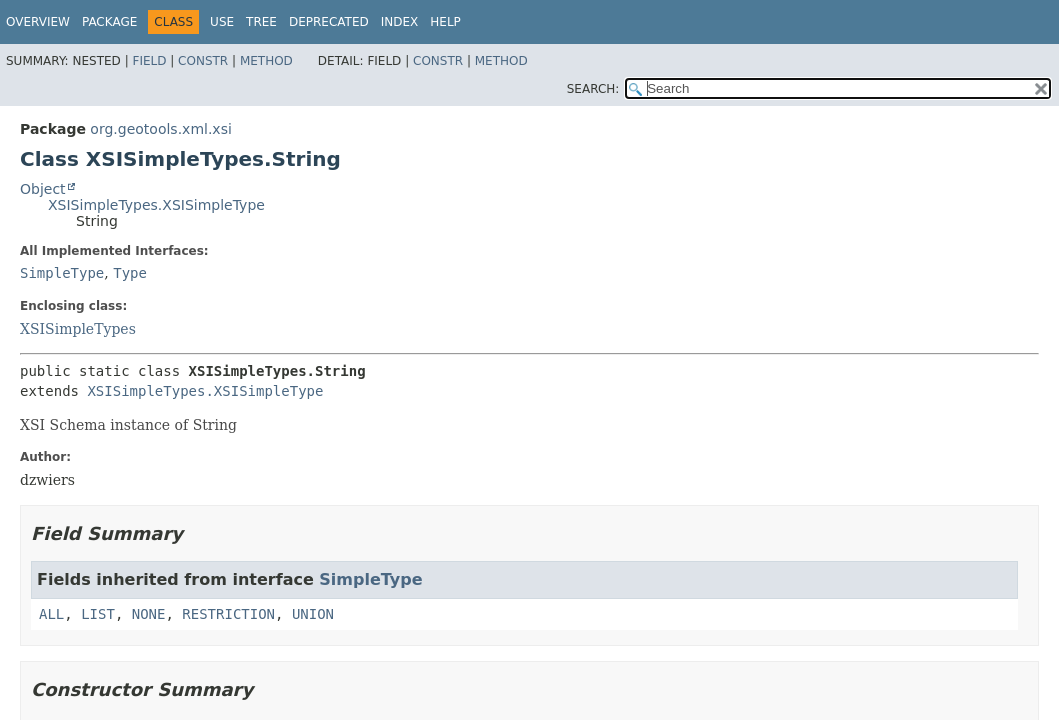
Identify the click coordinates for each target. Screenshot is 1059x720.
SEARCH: (593, 89)
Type (130, 273)
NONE (149, 614)
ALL (51, 614)
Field (149, 61)
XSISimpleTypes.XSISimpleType (156, 205)
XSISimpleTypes (78, 329)
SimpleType (62, 273)
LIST (98, 614)
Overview (38, 22)
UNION (313, 614)
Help (445, 22)
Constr (203, 61)
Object (43, 189)
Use (222, 22)
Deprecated (329, 22)
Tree (261, 22)
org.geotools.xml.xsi (160, 129)
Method (266, 61)
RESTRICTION (228, 614)
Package (109, 22)
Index (400, 22)
